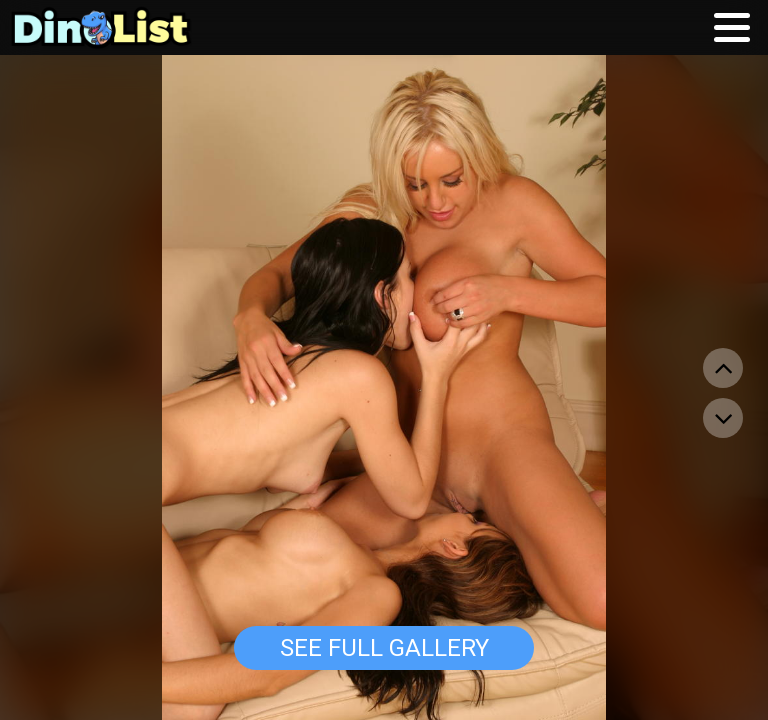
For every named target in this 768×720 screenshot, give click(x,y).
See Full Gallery (384, 648)
